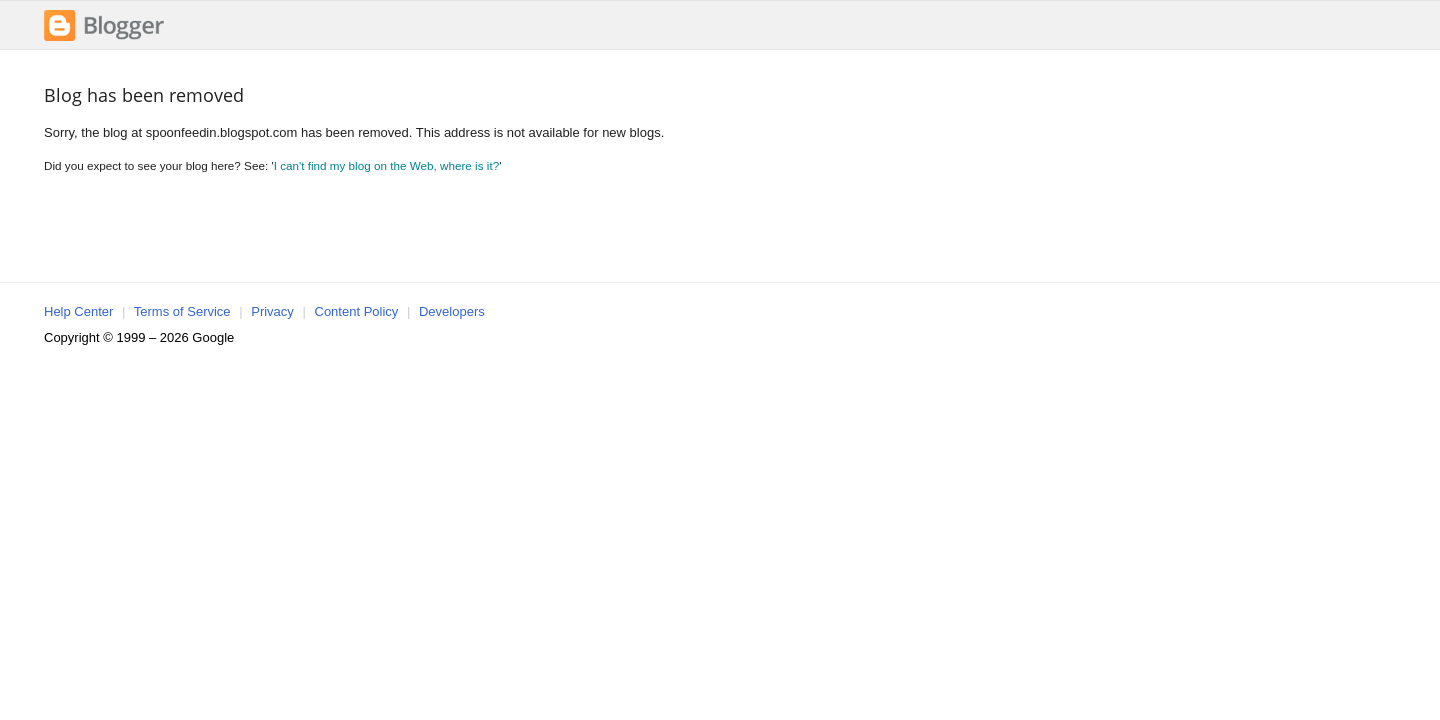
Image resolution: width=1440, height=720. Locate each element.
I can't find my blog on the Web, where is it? (387, 165)
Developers (452, 311)
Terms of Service (182, 311)
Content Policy (357, 311)
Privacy (272, 311)
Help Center (78, 311)
